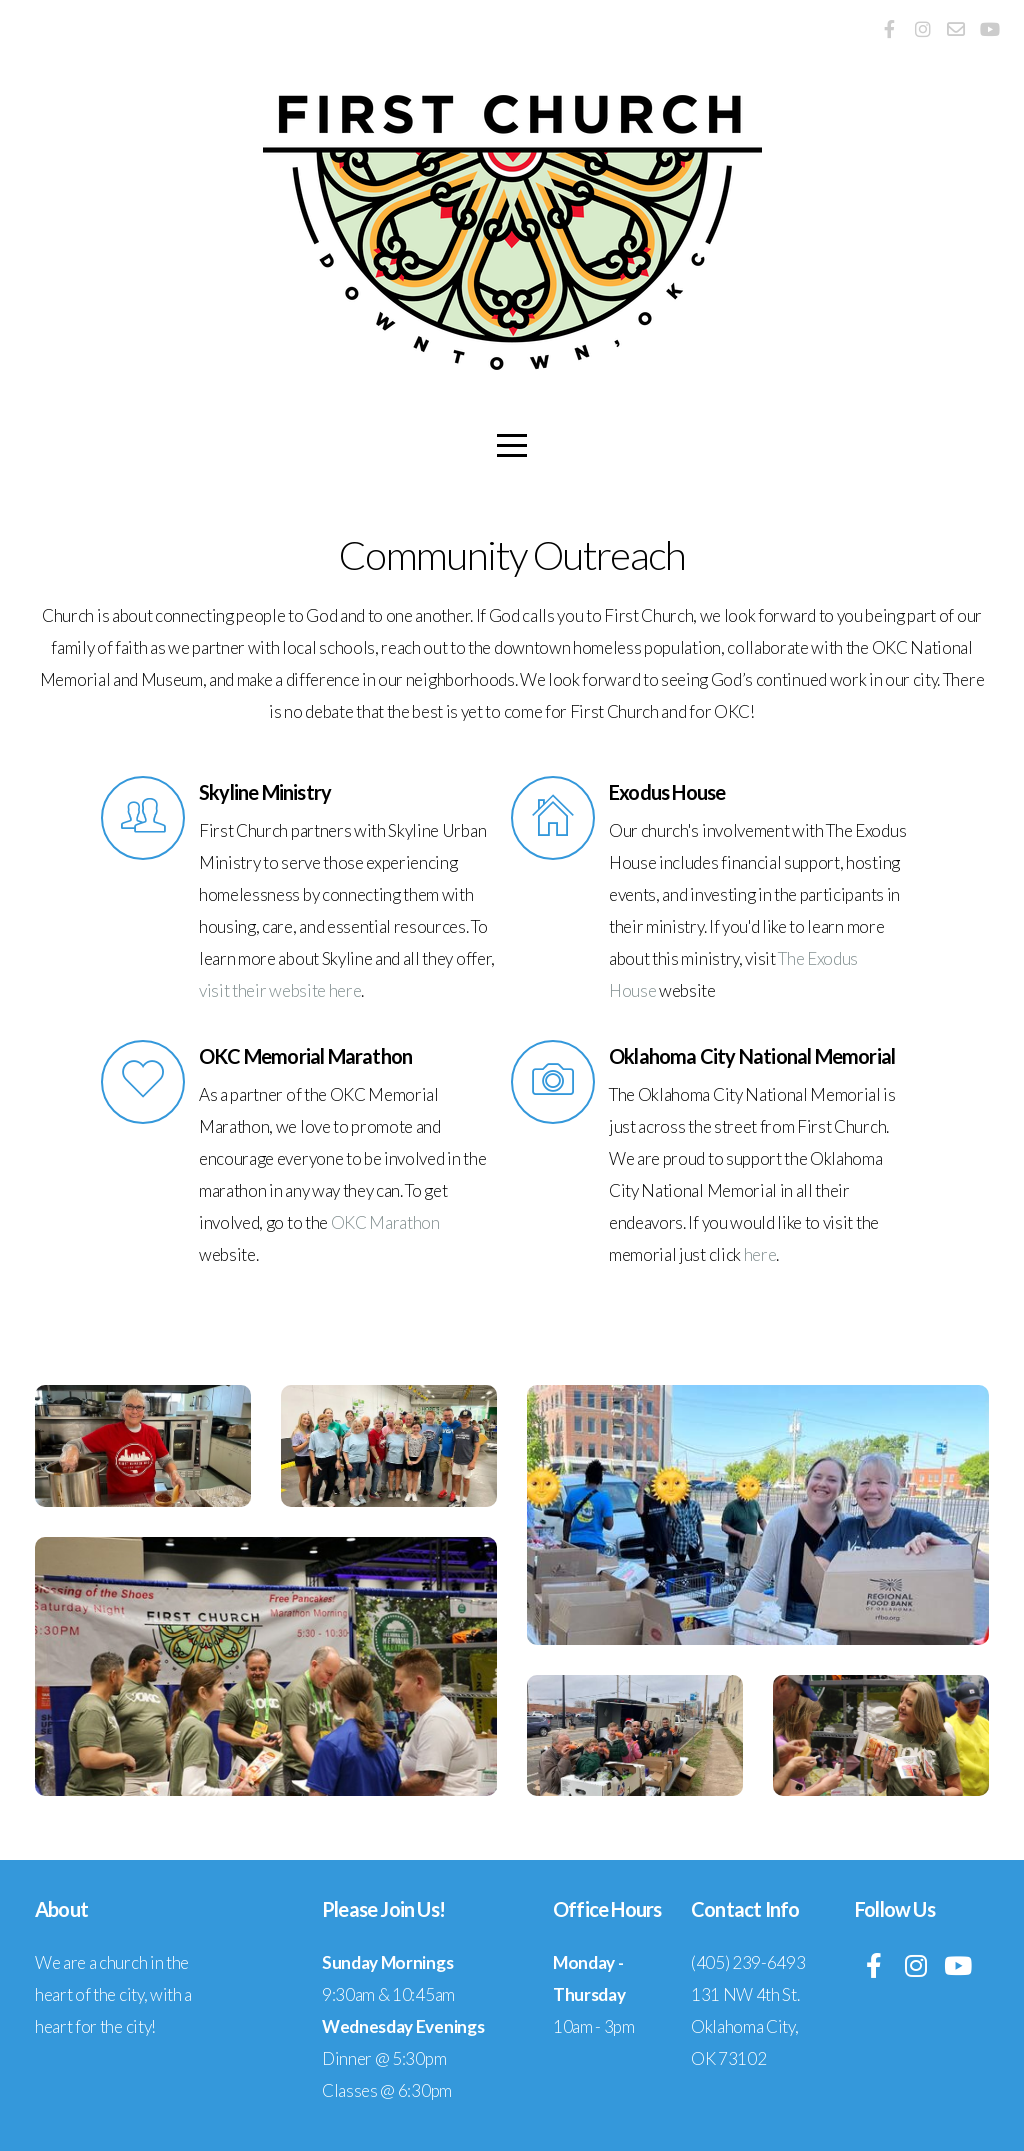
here (760, 1254)
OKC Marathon (385, 1222)
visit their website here (280, 990)
